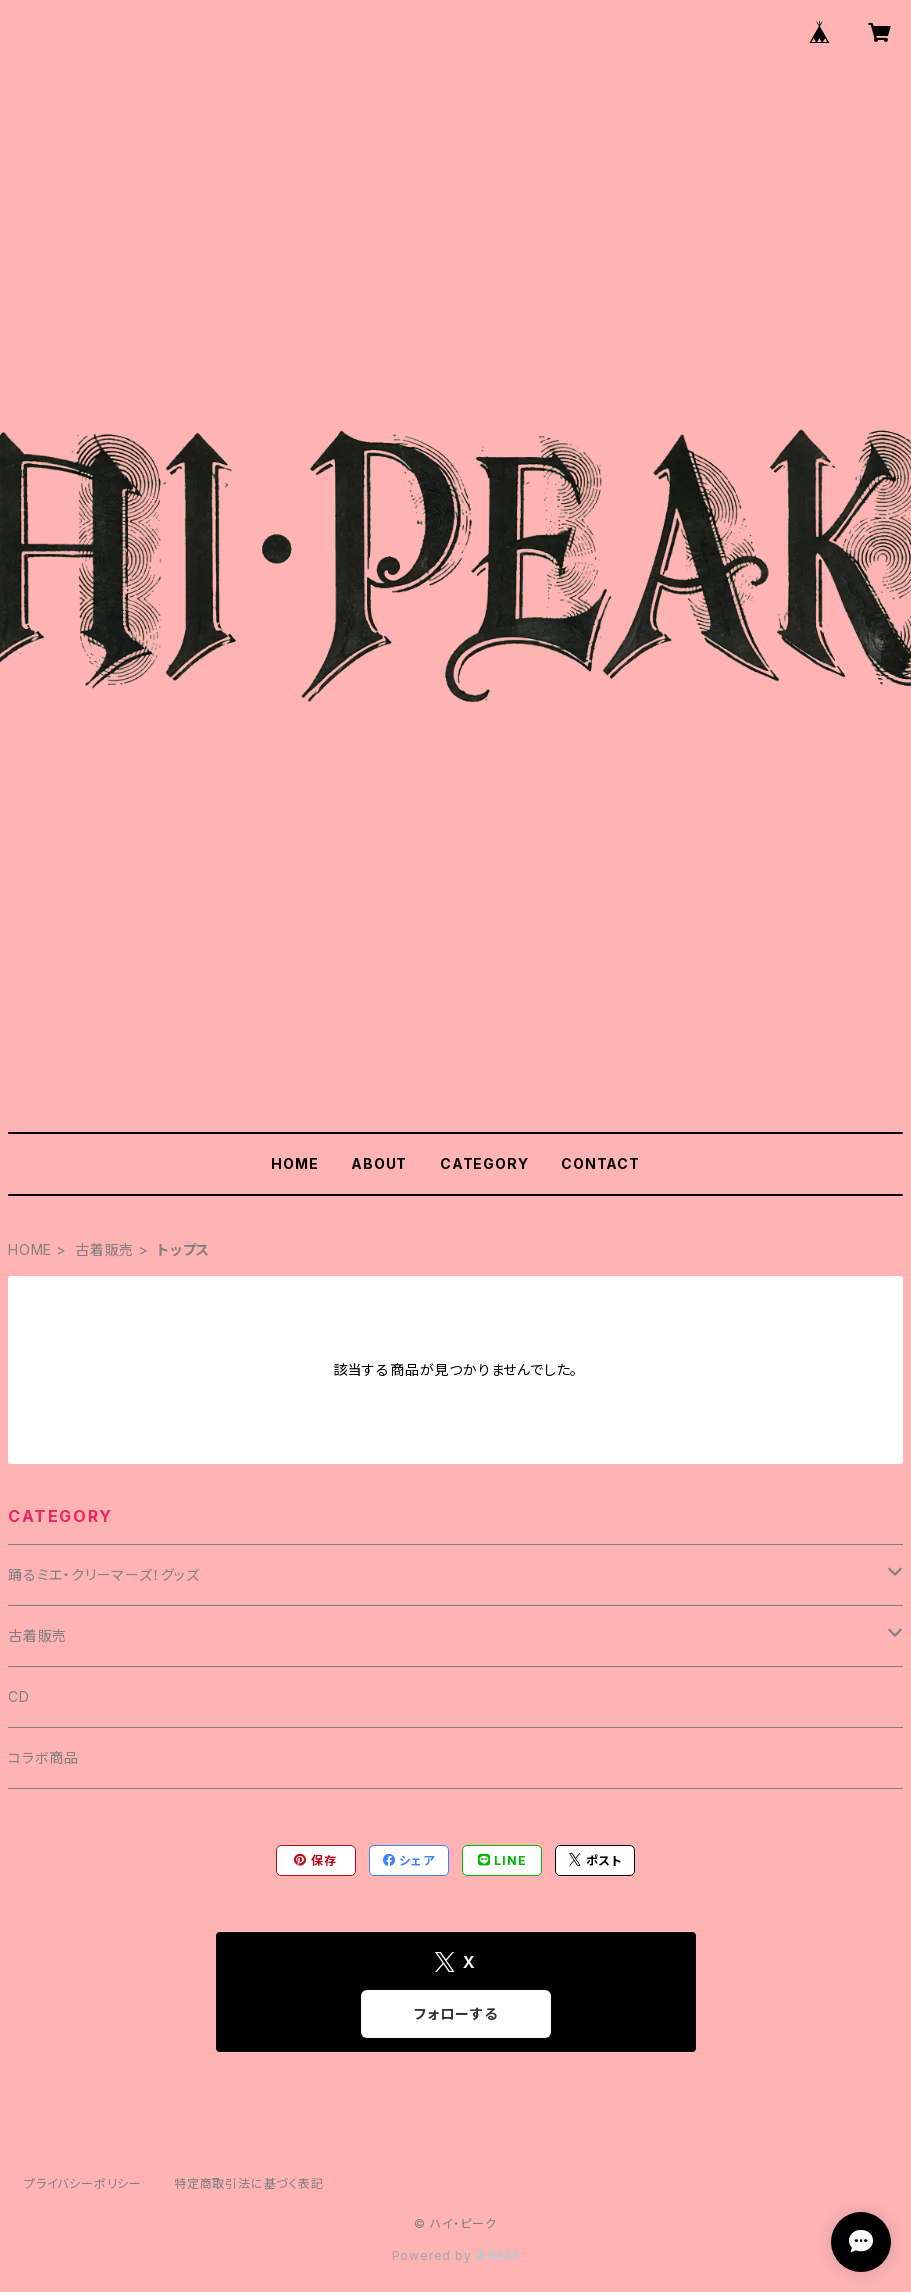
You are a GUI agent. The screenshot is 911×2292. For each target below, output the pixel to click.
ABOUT (379, 1163)
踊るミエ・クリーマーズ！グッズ (104, 1574)
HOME (294, 1163)
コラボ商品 (43, 1757)
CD (19, 1696)
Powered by (456, 2255)
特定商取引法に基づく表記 (249, 2183)
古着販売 (104, 1249)
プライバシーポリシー (83, 2183)
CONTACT (600, 1163)
